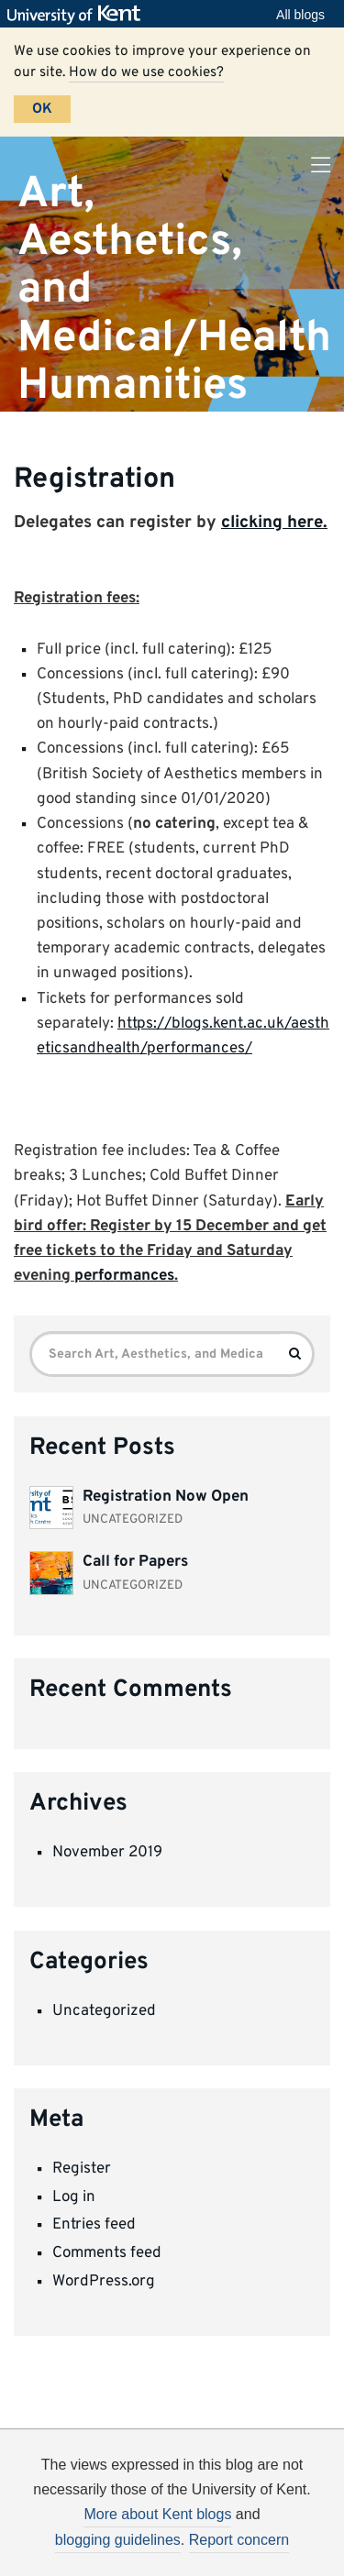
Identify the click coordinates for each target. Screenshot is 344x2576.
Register (81, 2169)
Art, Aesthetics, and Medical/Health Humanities (174, 289)
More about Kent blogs (157, 2514)
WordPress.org (103, 2282)
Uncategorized (104, 2011)
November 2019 (107, 1853)
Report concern (239, 2540)
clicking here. (274, 523)
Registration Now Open (166, 1497)
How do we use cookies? (146, 72)
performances (124, 1276)
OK (42, 109)
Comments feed (106, 2253)
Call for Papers (135, 1562)
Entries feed (94, 2225)
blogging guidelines (118, 2540)
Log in (73, 2197)
